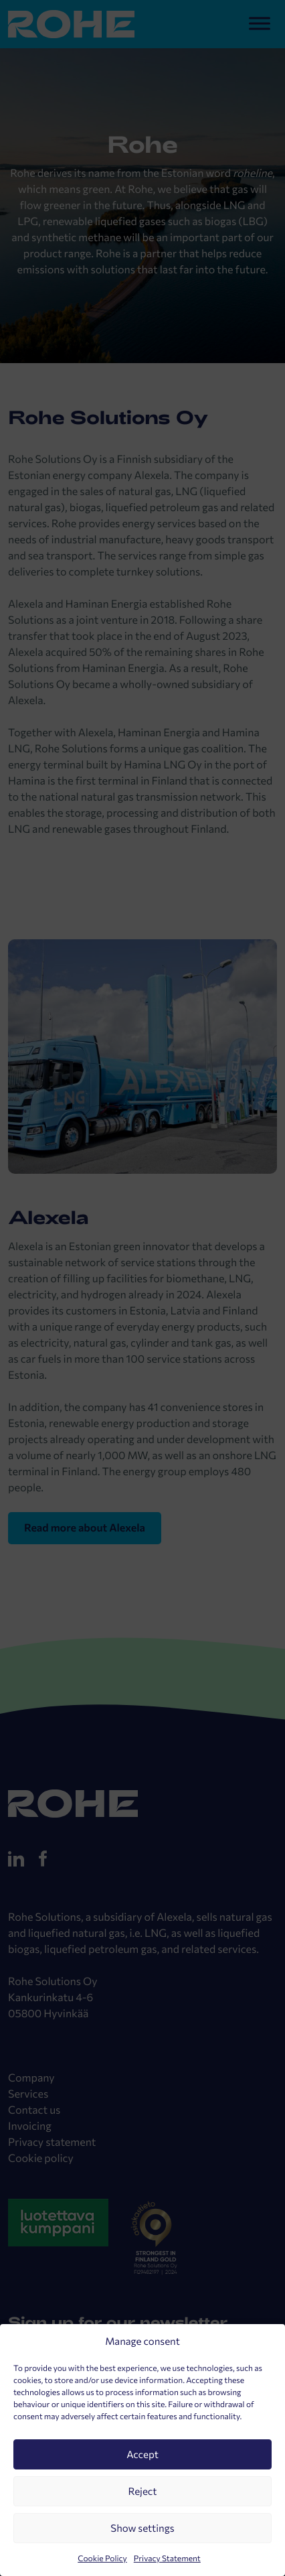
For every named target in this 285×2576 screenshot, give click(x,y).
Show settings (142, 2528)
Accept (142, 2455)
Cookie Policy (102, 2558)
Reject (142, 2492)
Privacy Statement (167, 2558)
